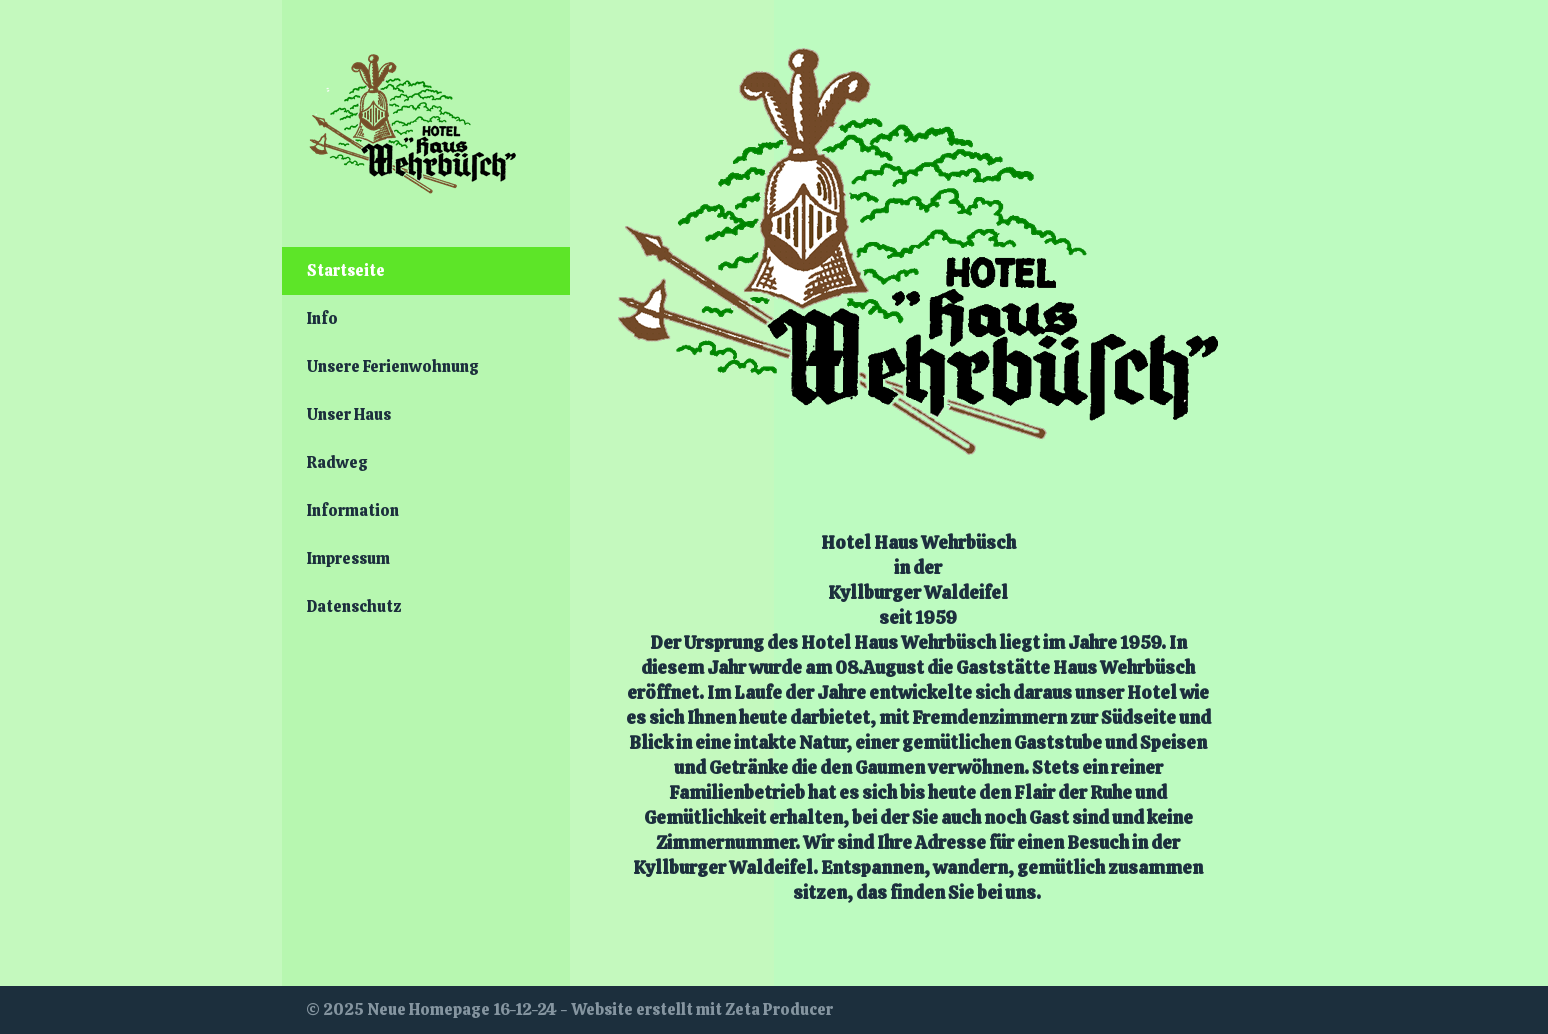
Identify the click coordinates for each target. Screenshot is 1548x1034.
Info (322, 318)
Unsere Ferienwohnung (393, 366)
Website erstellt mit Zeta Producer (702, 1009)
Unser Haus (349, 414)
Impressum (348, 558)
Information (353, 510)
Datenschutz (354, 606)
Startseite (346, 270)
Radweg (337, 462)
